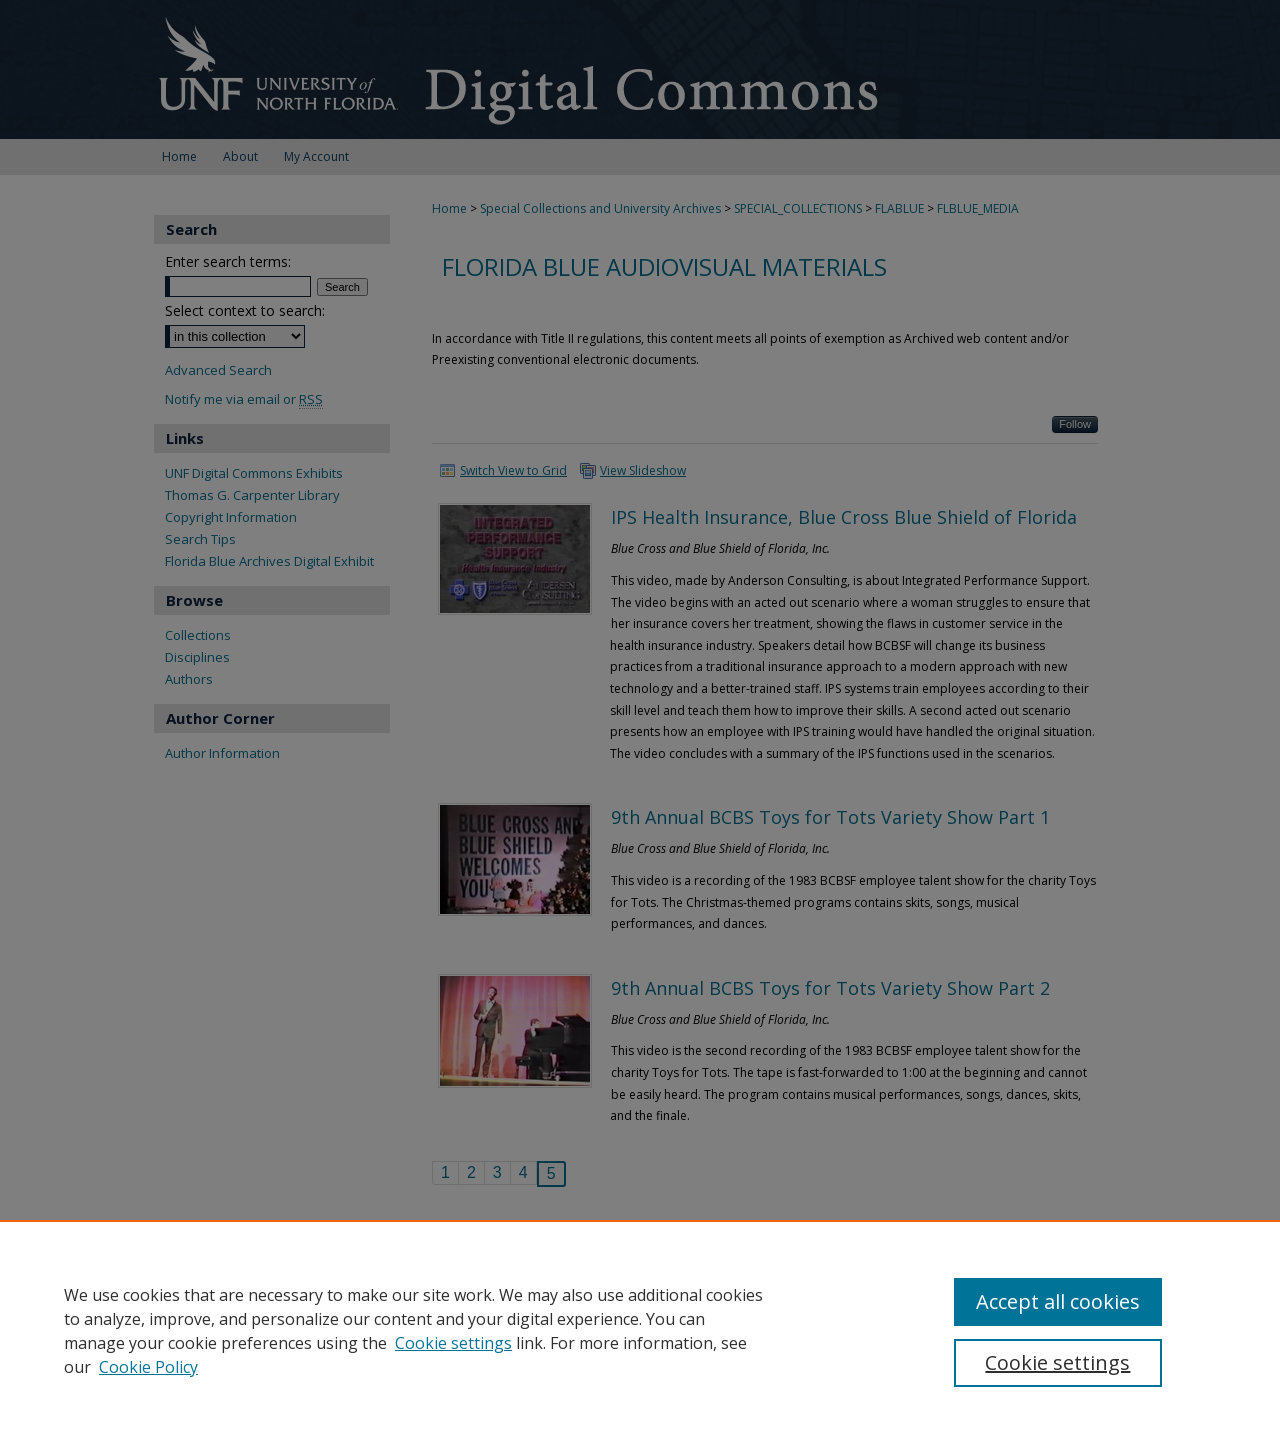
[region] (640, 1330)
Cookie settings (453, 1343)
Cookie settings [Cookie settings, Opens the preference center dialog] (1057, 1362)
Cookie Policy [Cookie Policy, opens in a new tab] (148, 1367)
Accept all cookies (1058, 1301)
